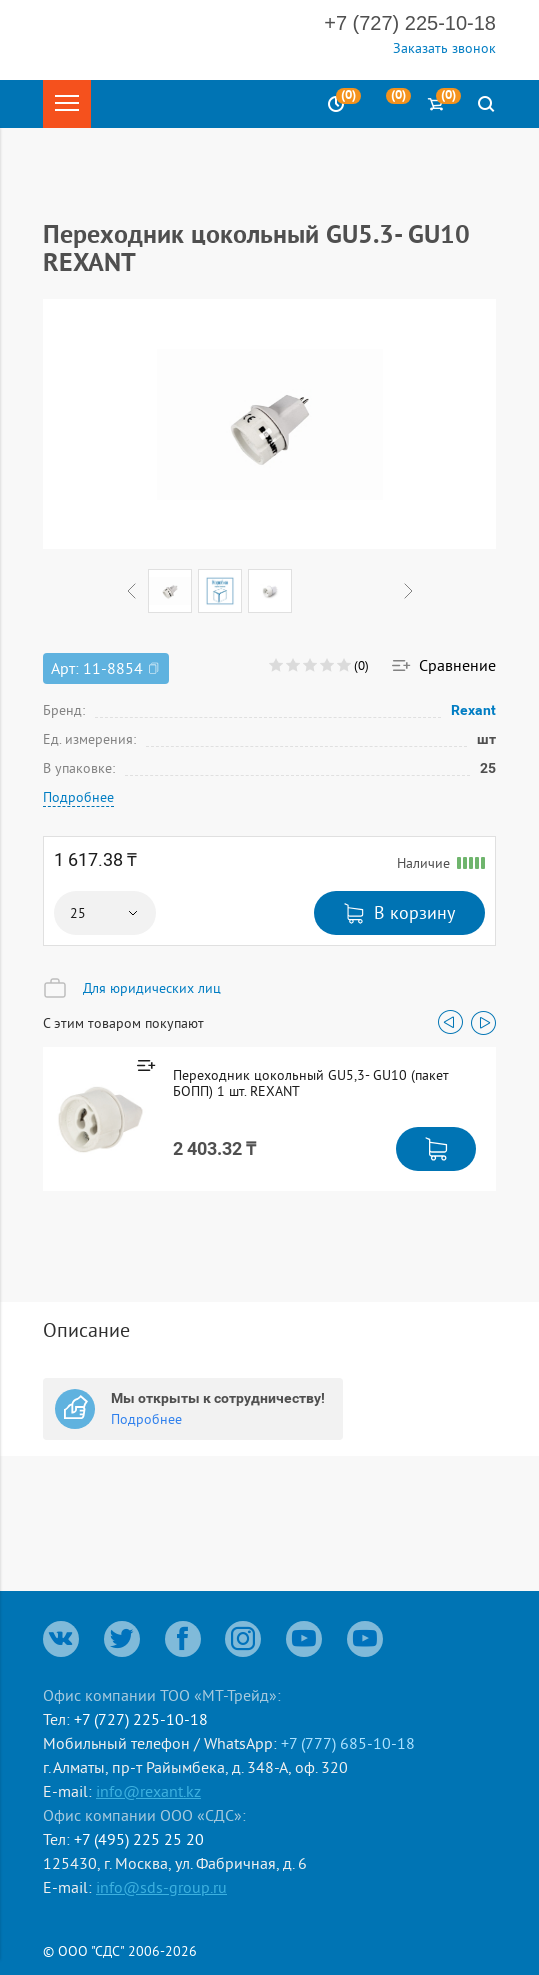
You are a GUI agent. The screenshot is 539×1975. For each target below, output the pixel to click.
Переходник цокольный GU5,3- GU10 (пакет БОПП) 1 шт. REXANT (311, 1083)
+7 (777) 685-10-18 (348, 1743)
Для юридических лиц (152, 988)
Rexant (474, 710)
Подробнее (78, 797)
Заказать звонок (444, 48)
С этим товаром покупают (123, 1023)
